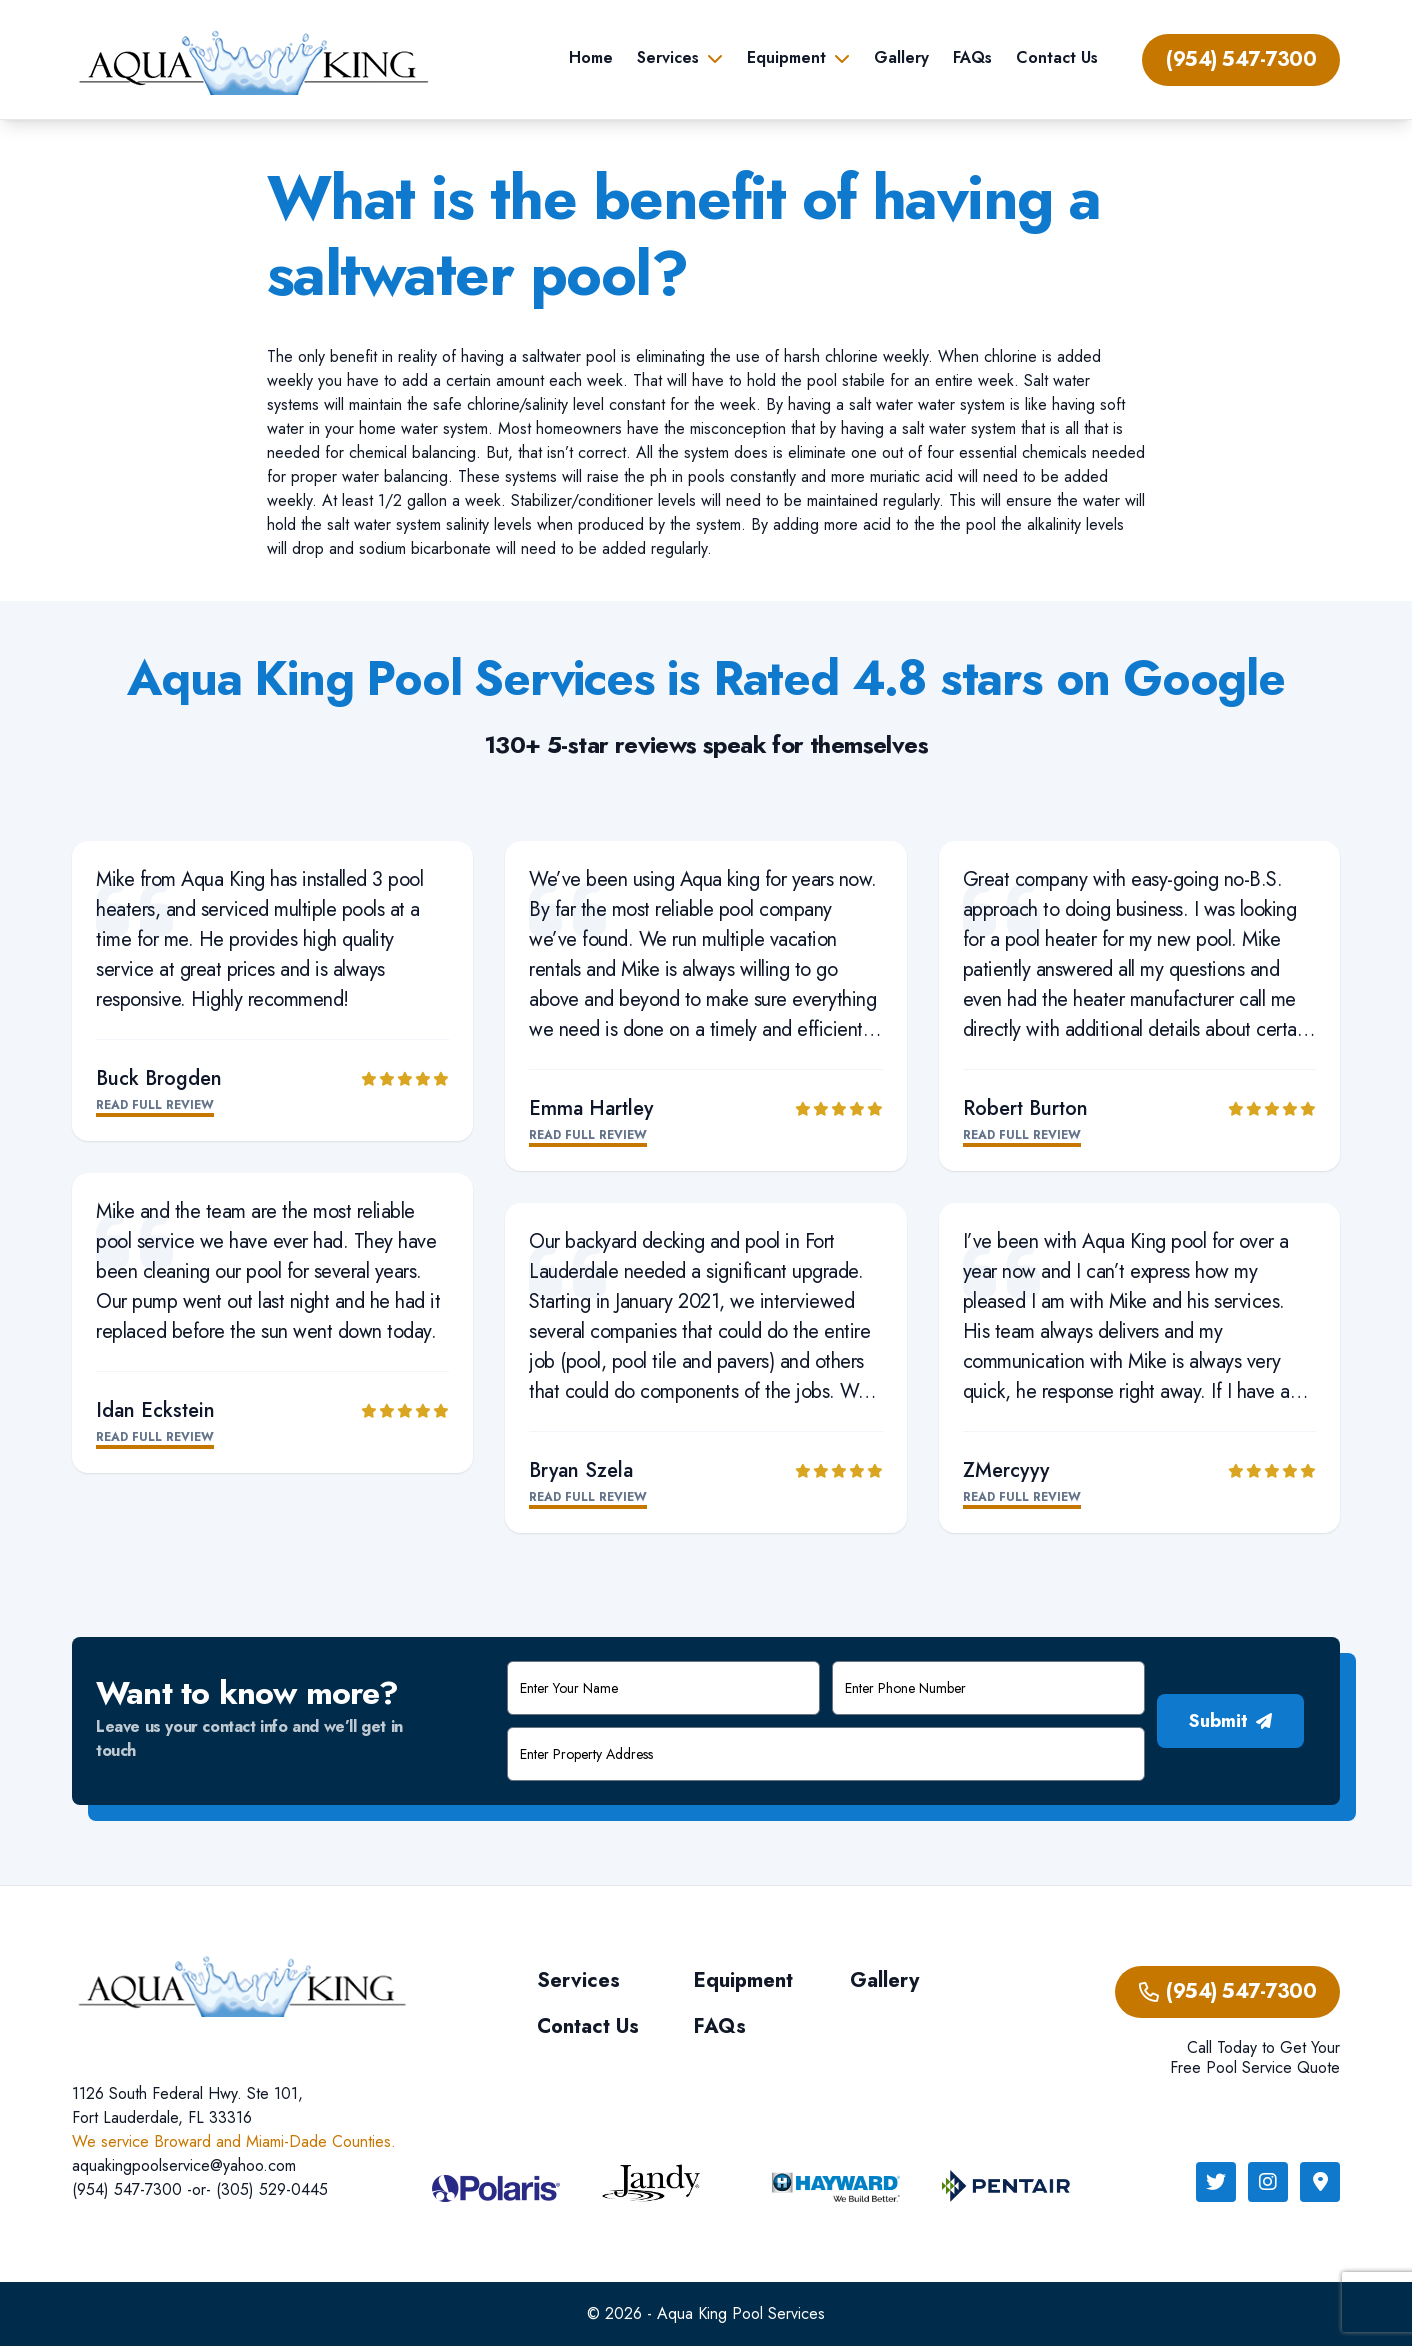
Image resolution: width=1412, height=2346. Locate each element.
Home (591, 57)
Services (668, 57)
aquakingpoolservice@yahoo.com (184, 2165)
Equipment (786, 57)
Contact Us (1057, 57)
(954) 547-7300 (1241, 59)
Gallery (901, 57)
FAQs (972, 57)
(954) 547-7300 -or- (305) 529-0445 (200, 2189)
